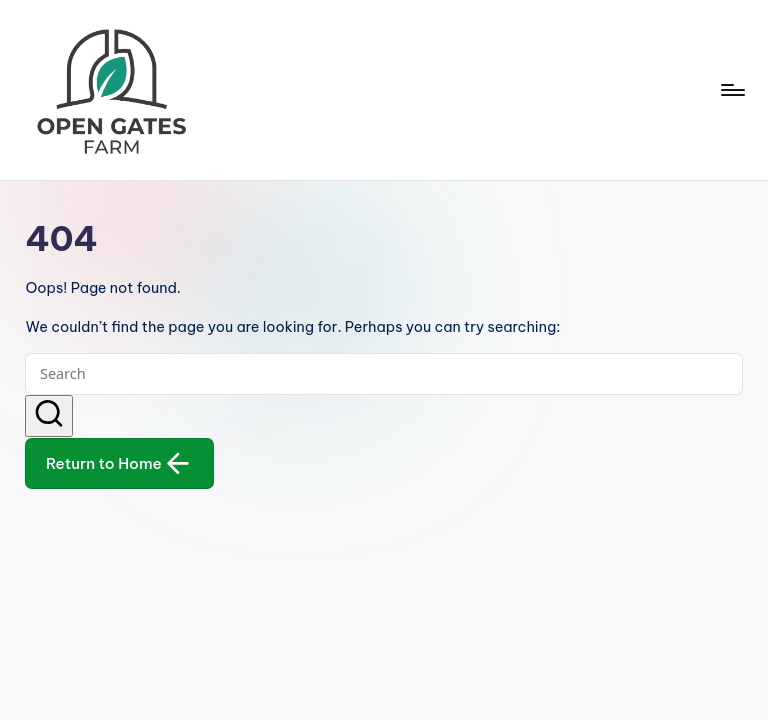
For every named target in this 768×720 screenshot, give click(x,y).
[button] (49, 416)
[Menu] (731, 90)
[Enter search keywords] (383, 374)
